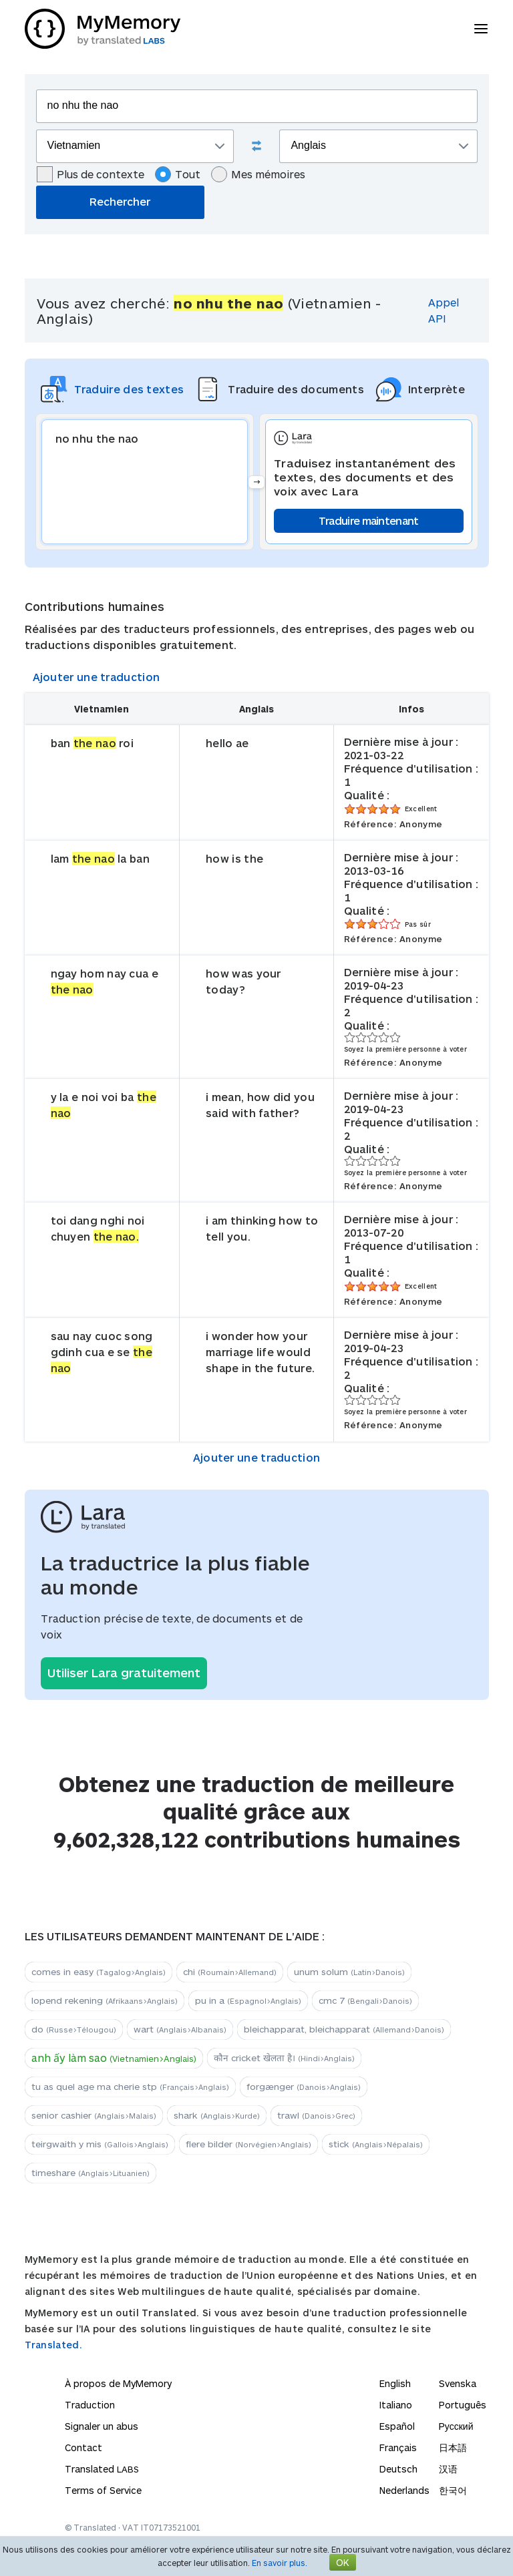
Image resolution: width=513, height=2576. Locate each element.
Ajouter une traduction (96, 676)
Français (398, 2447)
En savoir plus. (279, 2562)
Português (462, 2404)
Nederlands (404, 2490)
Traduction (90, 2404)
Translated (102, 2469)
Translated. (53, 2344)
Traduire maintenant (369, 520)
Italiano (395, 2404)
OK (342, 2562)
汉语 (448, 2469)
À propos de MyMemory (118, 2383)
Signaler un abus (101, 2426)
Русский (456, 2426)
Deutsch (398, 2469)
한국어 (453, 2490)
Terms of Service (103, 2490)
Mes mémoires (258, 174)
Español (397, 2426)
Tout (177, 174)
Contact (83, 2447)
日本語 (453, 2447)
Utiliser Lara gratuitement (123, 1672)
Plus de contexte (90, 174)
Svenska (457, 2383)
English (395, 2383)
